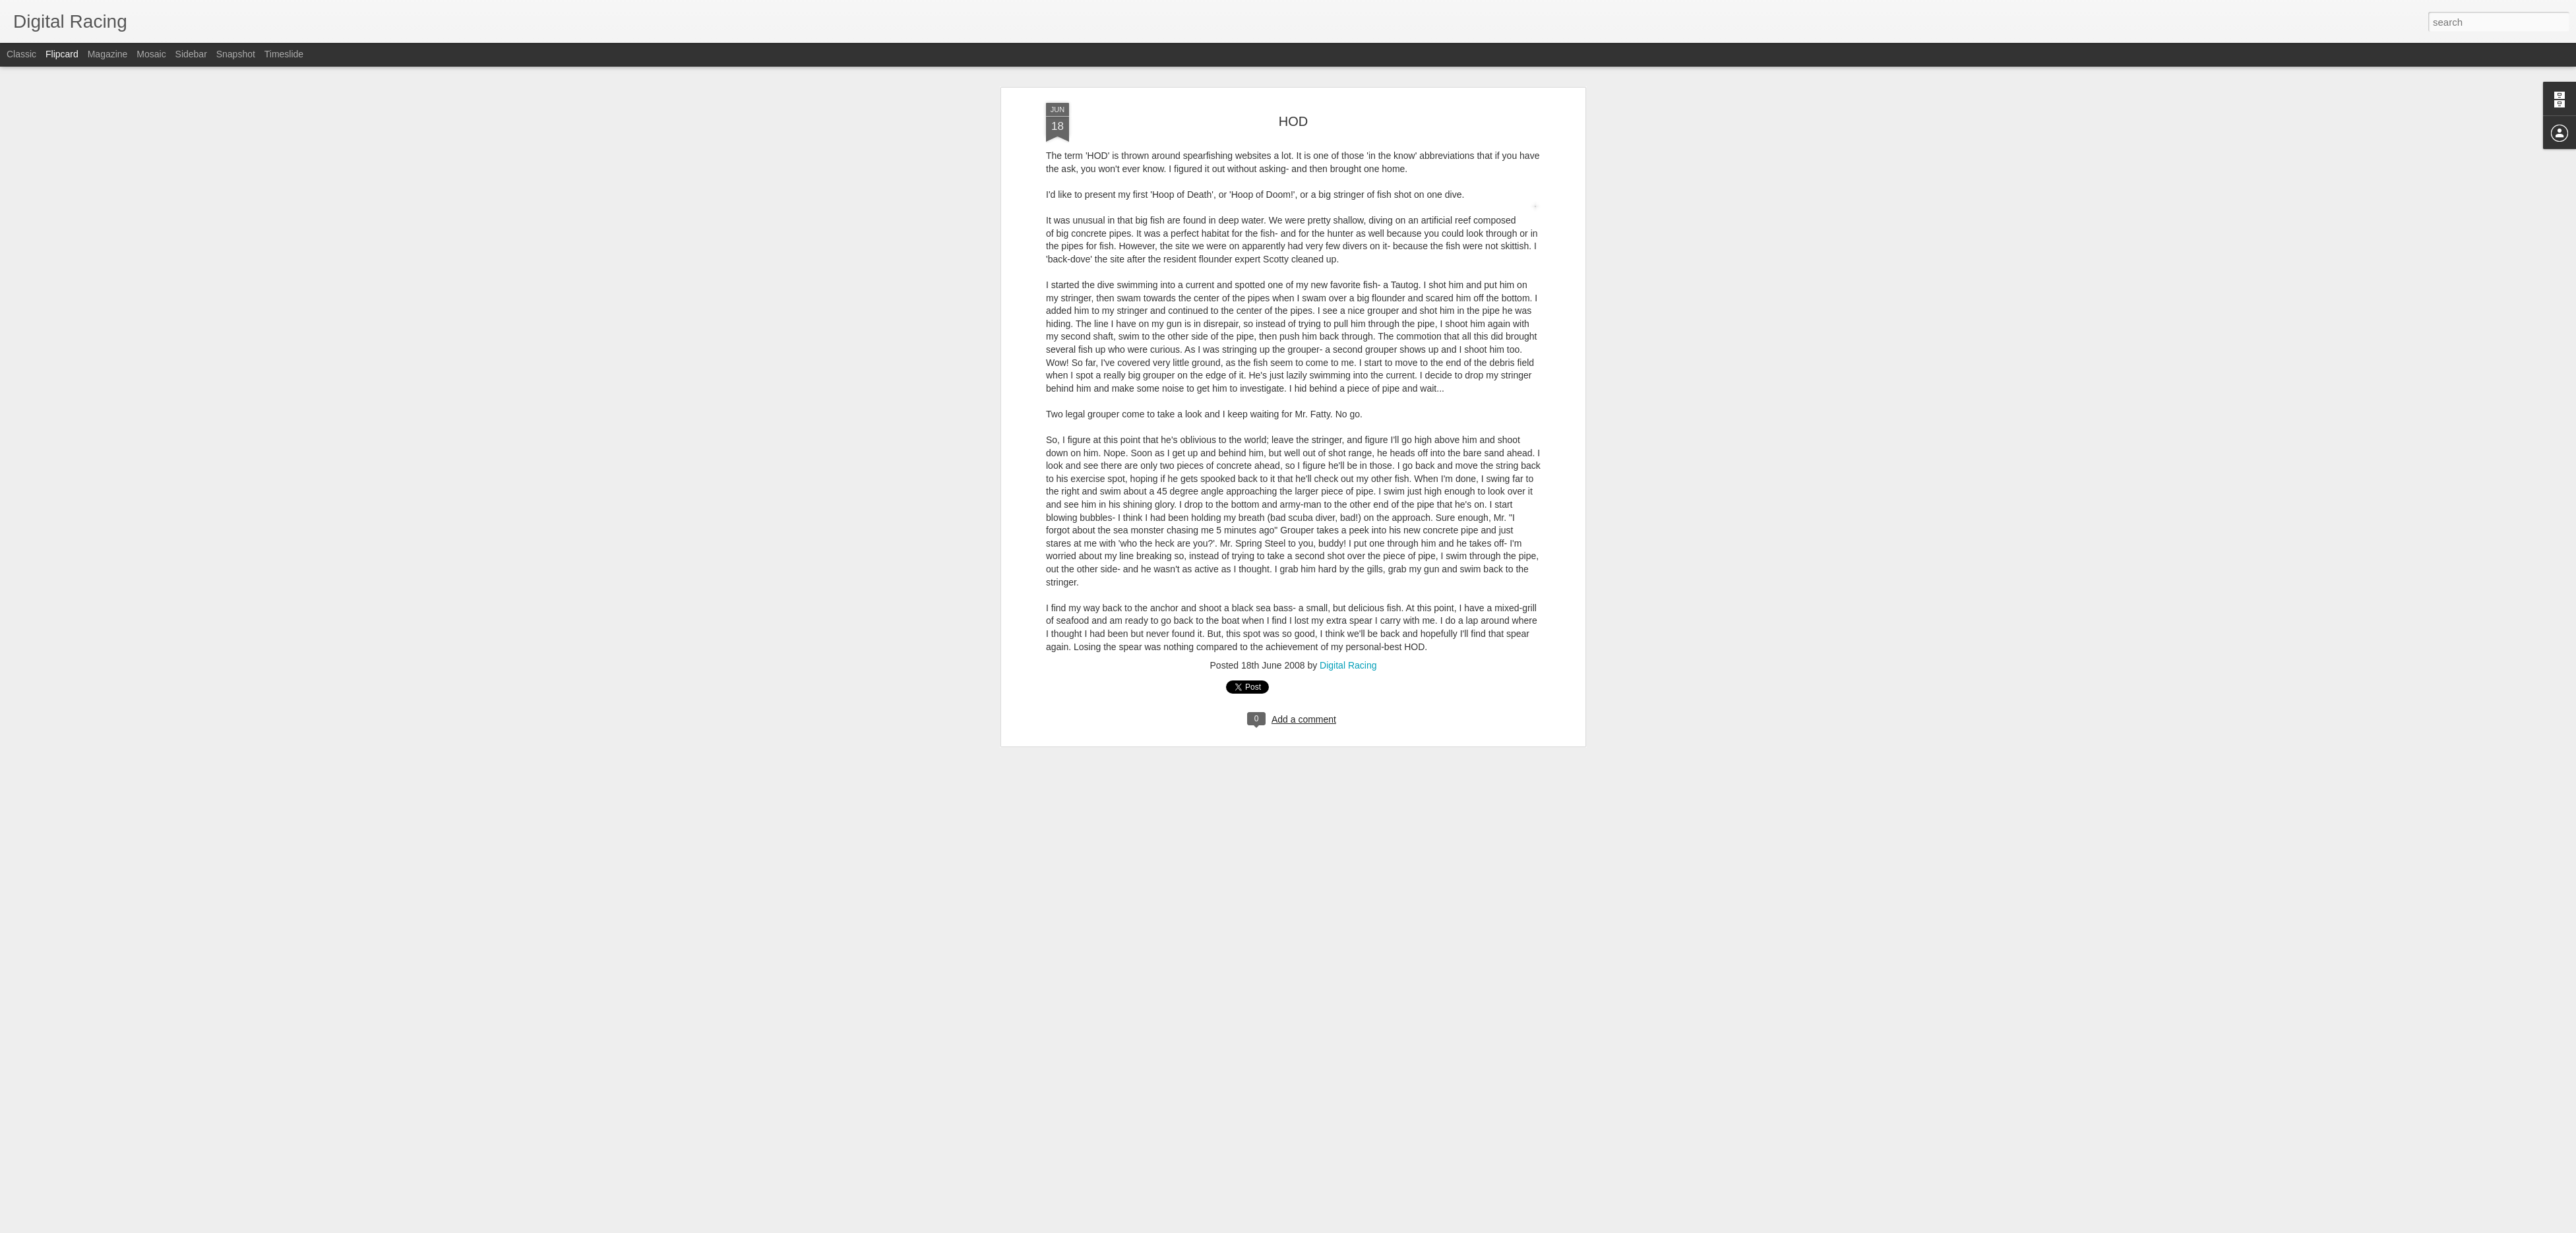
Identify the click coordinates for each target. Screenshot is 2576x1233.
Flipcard (62, 54)
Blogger (1353, 1226)
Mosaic (151, 54)
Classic (21, 54)
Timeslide (283, 54)
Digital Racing (1348, 68)
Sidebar (191, 54)
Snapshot (235, 54)
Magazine (108, 54)
